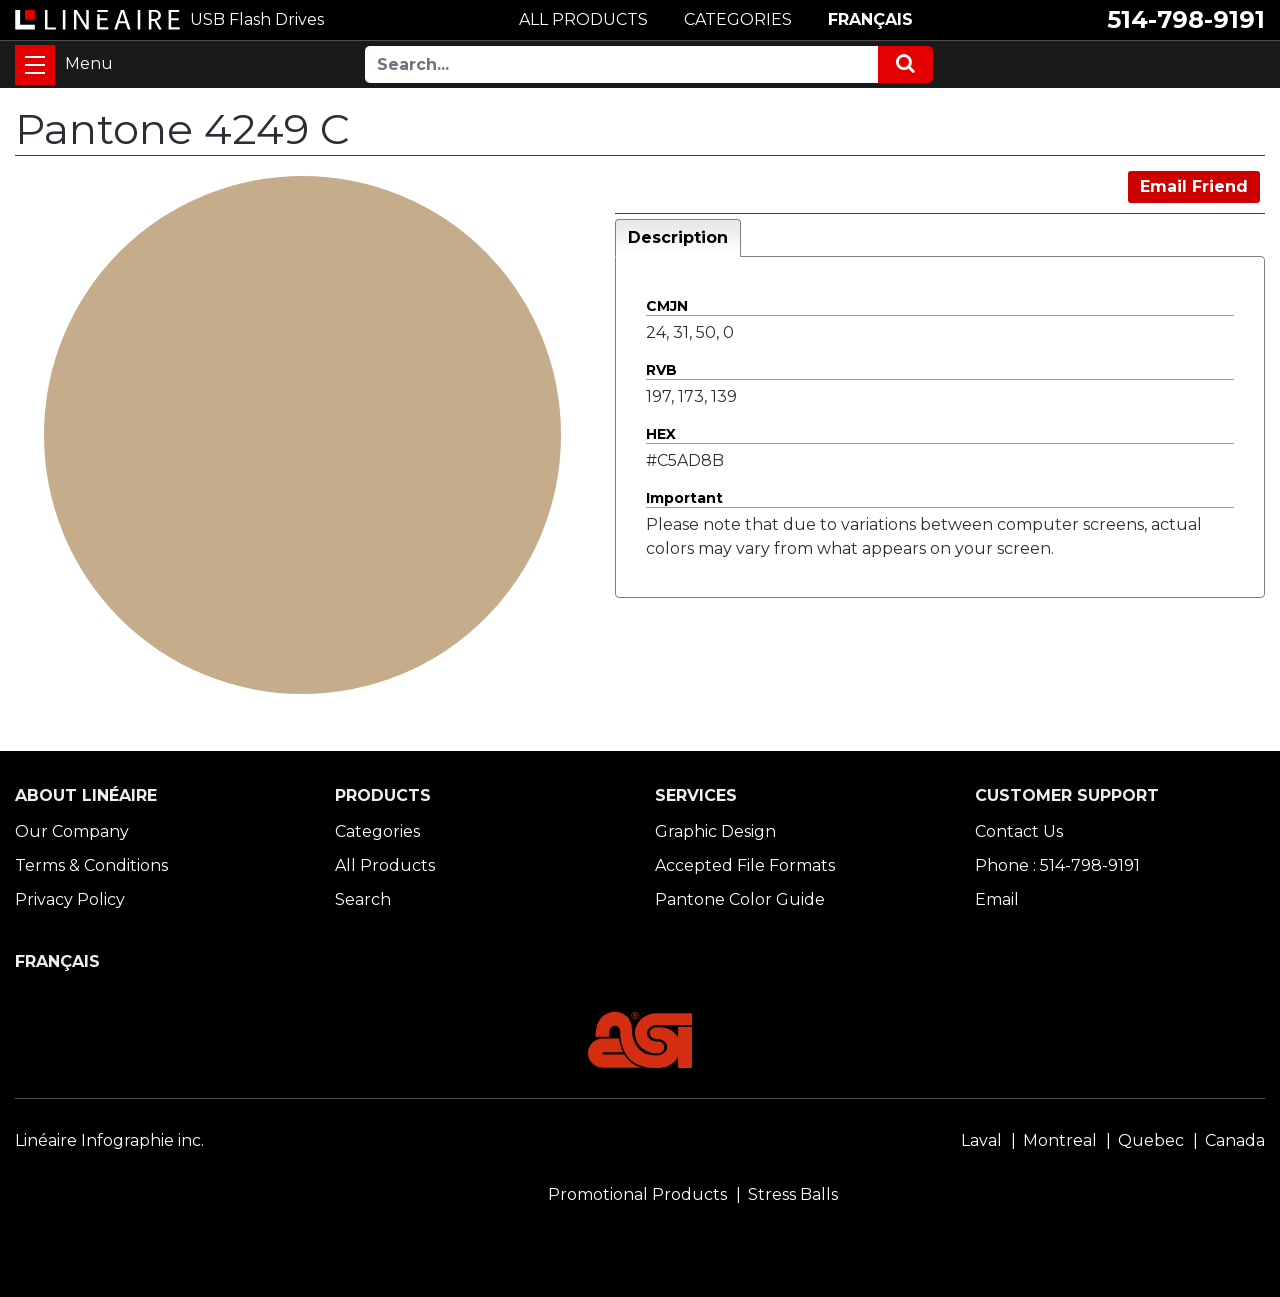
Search (363, 899)
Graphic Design (715, 831)
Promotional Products (637, 1194)
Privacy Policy (70, 899)
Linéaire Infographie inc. (109, 1140)
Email (997, 899)
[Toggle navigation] (35, 65)
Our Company (72, 831)
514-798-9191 (1186, 19)
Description (678, 237)
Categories (377, 831)
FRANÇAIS (870, 19)
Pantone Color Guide (740, 899)
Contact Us (1019, 831)
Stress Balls (793, 1194)
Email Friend (1194, 186)
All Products (385, 865)
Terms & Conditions (91, 865)
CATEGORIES (738, 19)
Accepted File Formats (745, 865)
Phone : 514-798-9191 (1057, 865)
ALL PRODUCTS (583, 19)
